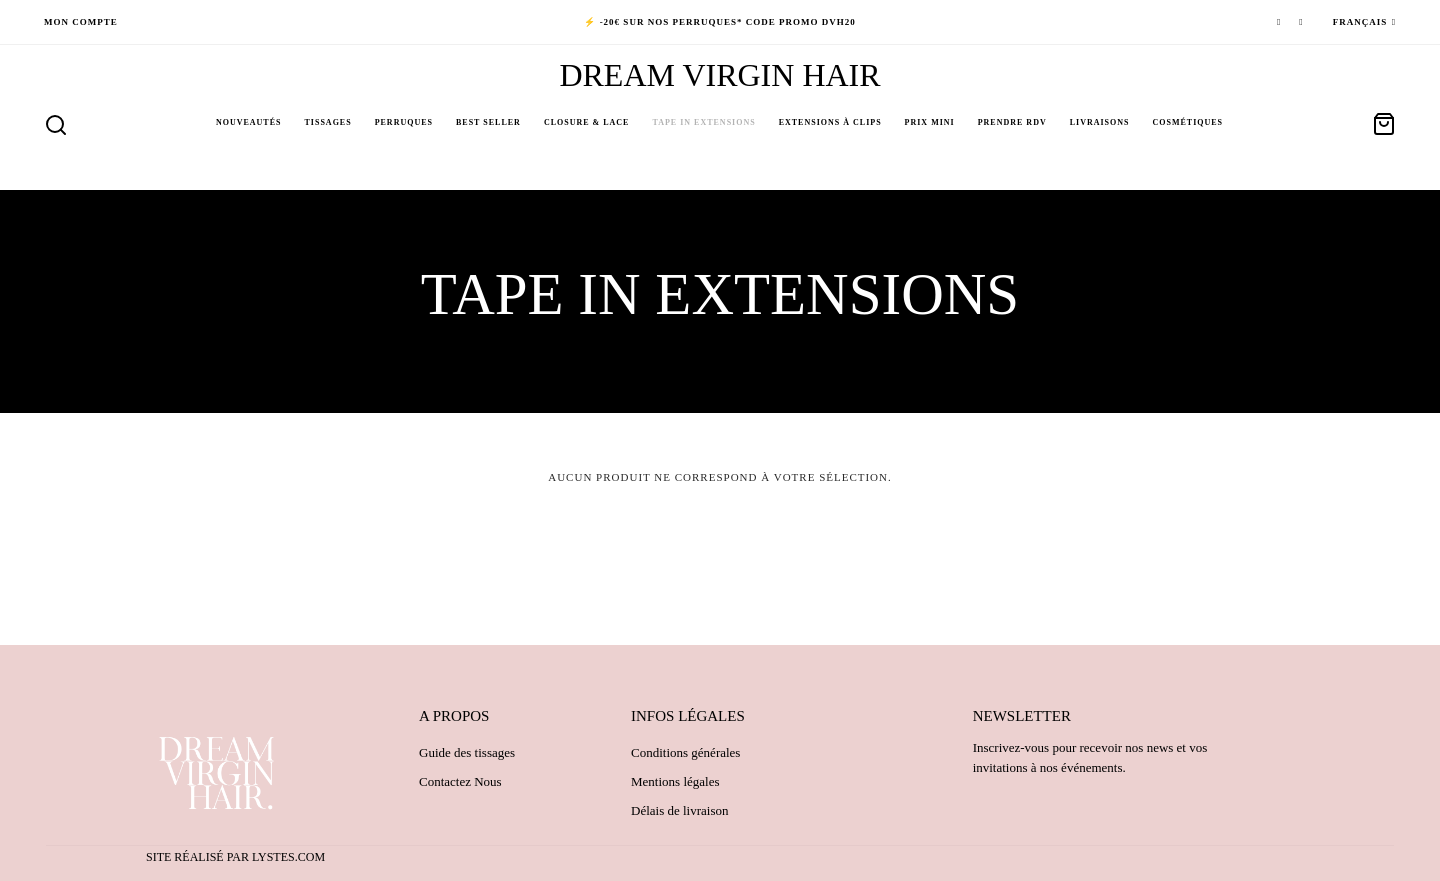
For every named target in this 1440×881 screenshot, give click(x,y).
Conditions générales (685, 752)
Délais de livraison (679, 810)
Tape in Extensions (703, 122)
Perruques (404, 122)
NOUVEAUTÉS (249, 122)
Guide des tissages (467, 752)
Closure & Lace (587, 122)
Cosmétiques (1188, 122)
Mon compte (81, 22)
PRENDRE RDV (1012, 122)
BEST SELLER (488, 122)
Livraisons (1100, 122)
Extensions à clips (830, 122)
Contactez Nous (460, 781)
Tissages (328, 122)
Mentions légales (675, 781)
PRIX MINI (930, 122)
